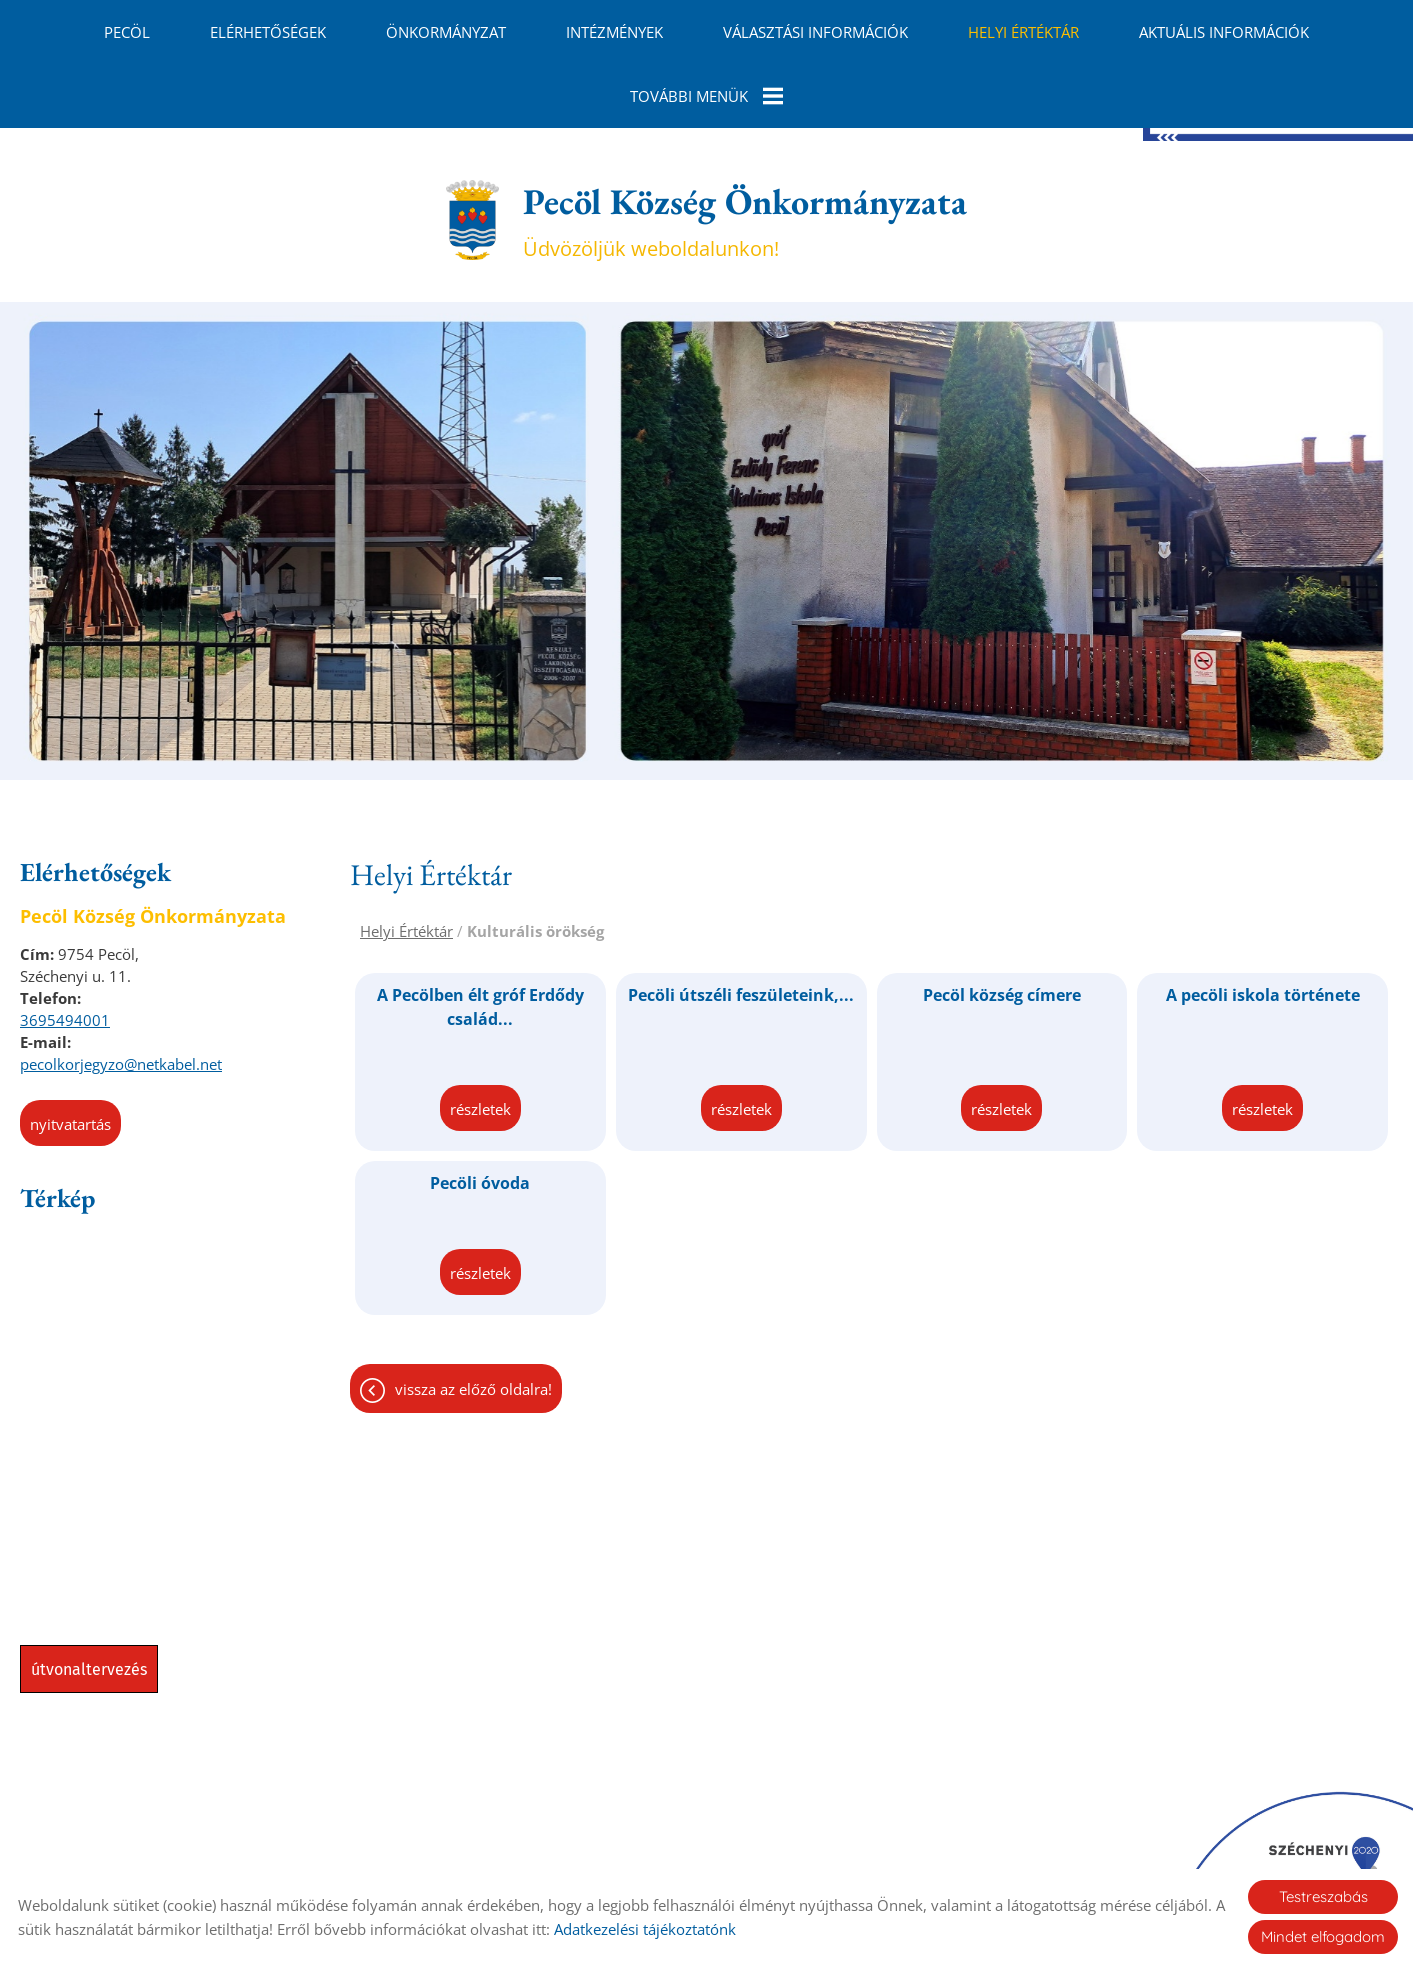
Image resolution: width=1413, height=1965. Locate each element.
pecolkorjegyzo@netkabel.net (121, 990)
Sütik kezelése (976, 1854)
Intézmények (614, 32)
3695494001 (65, 946)
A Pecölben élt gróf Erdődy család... (480, 933)
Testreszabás (1323, 1896)
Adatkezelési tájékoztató (712, 1854)
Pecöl (127, 32)
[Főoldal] (472, 146)
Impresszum (861, 1854)
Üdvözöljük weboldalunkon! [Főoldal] (745, 146)
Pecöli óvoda (480, 1109)
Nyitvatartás (70, 1050)
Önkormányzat (446, 32)
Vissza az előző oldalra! (473, 1315)
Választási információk (815, 32)
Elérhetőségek (268, 32)
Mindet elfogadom (1323, 1936)
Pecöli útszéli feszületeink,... (741, 921)
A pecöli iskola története (1263, 921)
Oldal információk (544, 1854)
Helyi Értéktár (1023, 32)
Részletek (480, 1035)
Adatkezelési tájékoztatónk (645, 1929)
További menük (706, 96)
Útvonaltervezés (89, 1595)
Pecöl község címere (1002, 921)
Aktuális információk (1224, 32)
